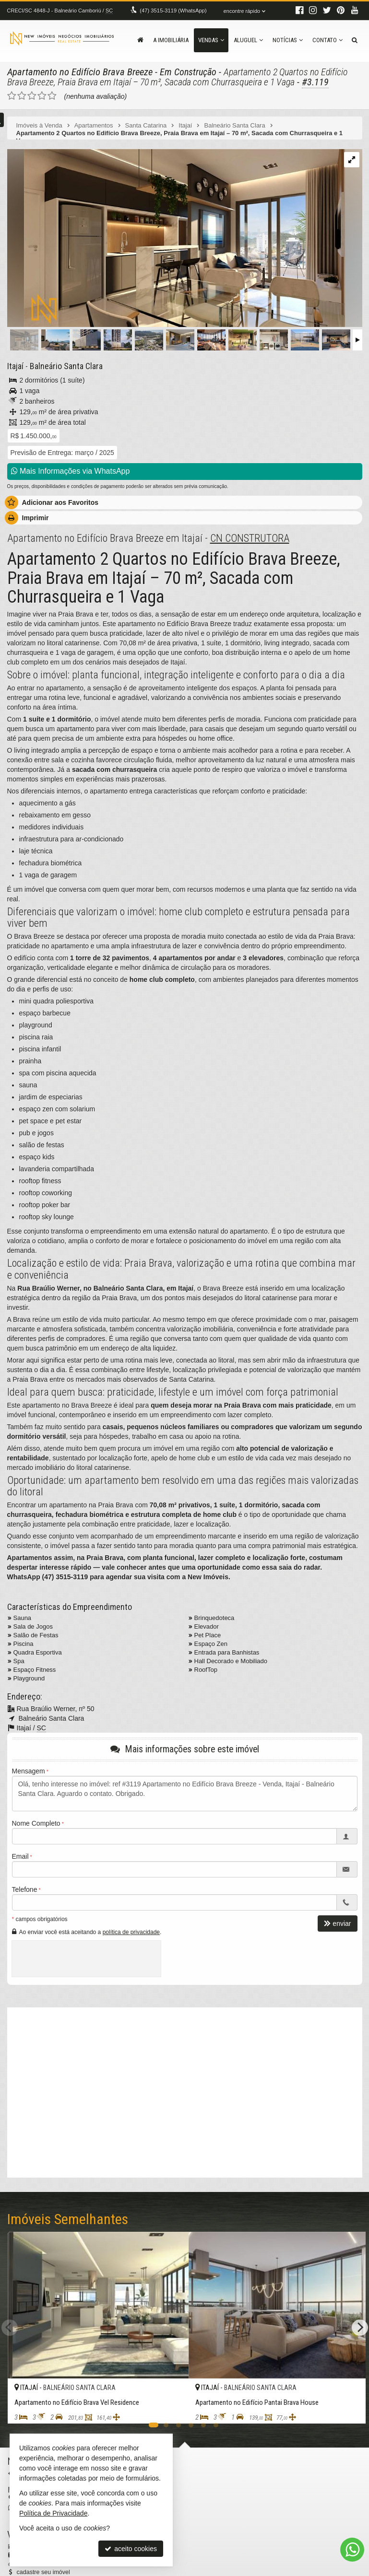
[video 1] (184, 2090)
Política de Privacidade (53, 2513)
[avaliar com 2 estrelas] (21, 95)
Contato (327, 40)
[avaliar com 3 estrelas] (31, 95)
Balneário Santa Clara (64, 366)
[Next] (360, 2327)
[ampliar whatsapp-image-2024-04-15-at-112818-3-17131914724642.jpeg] (176, 238)
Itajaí (15, 366)
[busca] (354, 40)
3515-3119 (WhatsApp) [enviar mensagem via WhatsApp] (172, 10)
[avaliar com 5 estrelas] (52, 95)
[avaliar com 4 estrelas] (42, 95)
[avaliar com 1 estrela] (11, 95)
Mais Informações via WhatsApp (70, 470)
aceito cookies (131, 2549)
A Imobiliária (171, 40)
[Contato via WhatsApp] (352, 2550)
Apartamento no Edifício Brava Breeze (77, 72)
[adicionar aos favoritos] (171, 2407)
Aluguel (248, 40)
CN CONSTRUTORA (249, 537)
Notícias (288, 40)
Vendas (211, 40)
